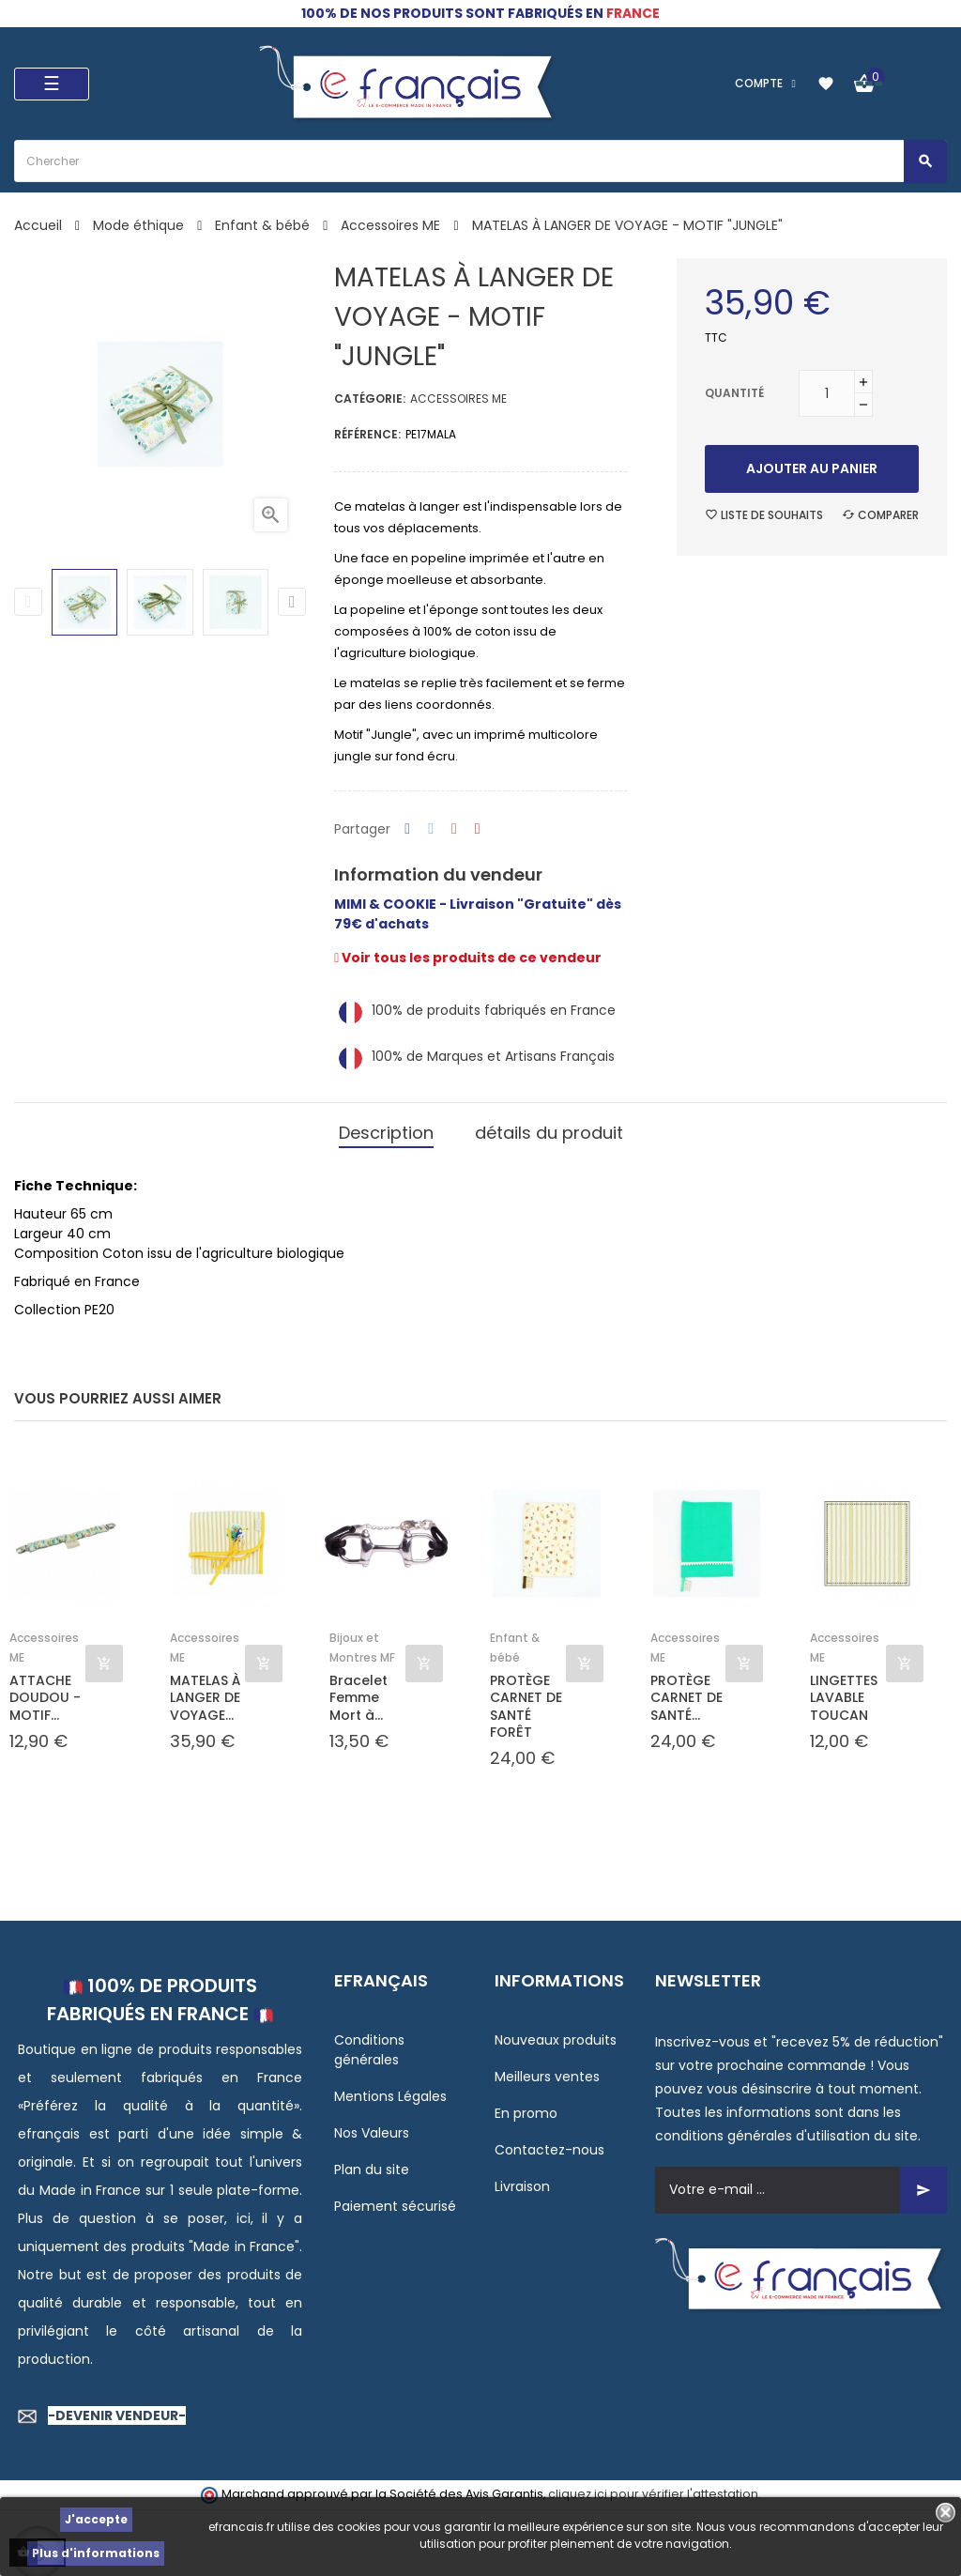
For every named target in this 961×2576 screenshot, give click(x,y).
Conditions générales (369, 2050)
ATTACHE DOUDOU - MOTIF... (45, 1698)
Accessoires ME (458, 398)
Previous (28, 602)
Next (292, 602)
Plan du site (371, 2169)
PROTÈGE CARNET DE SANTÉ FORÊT (526, 1706)
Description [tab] (386, 1132)
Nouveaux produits (556, 2040)
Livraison (522, 2186)
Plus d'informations (96, 2553)
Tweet (431, 829)
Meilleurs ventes (547, 2076)
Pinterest (477, 829)
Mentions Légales (390, 2096)
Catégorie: (369, 398)
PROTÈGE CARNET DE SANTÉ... (686, 1698)
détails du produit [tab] (549, 1132)
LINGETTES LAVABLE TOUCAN (843, 1698)
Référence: (367, 434)
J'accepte (96, 2519)
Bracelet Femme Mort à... (358, 1698)
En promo (526, 2113)
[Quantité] (827, 393)
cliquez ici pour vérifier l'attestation (653, 2494)
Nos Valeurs (371, 2133)
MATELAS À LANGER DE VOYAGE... (205, 1698)
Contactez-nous (549, 2149)
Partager (407, 829)
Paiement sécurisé (395, 2206)
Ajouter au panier (811, 468)
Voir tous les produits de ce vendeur (468, 957)
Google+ (454, 829)
